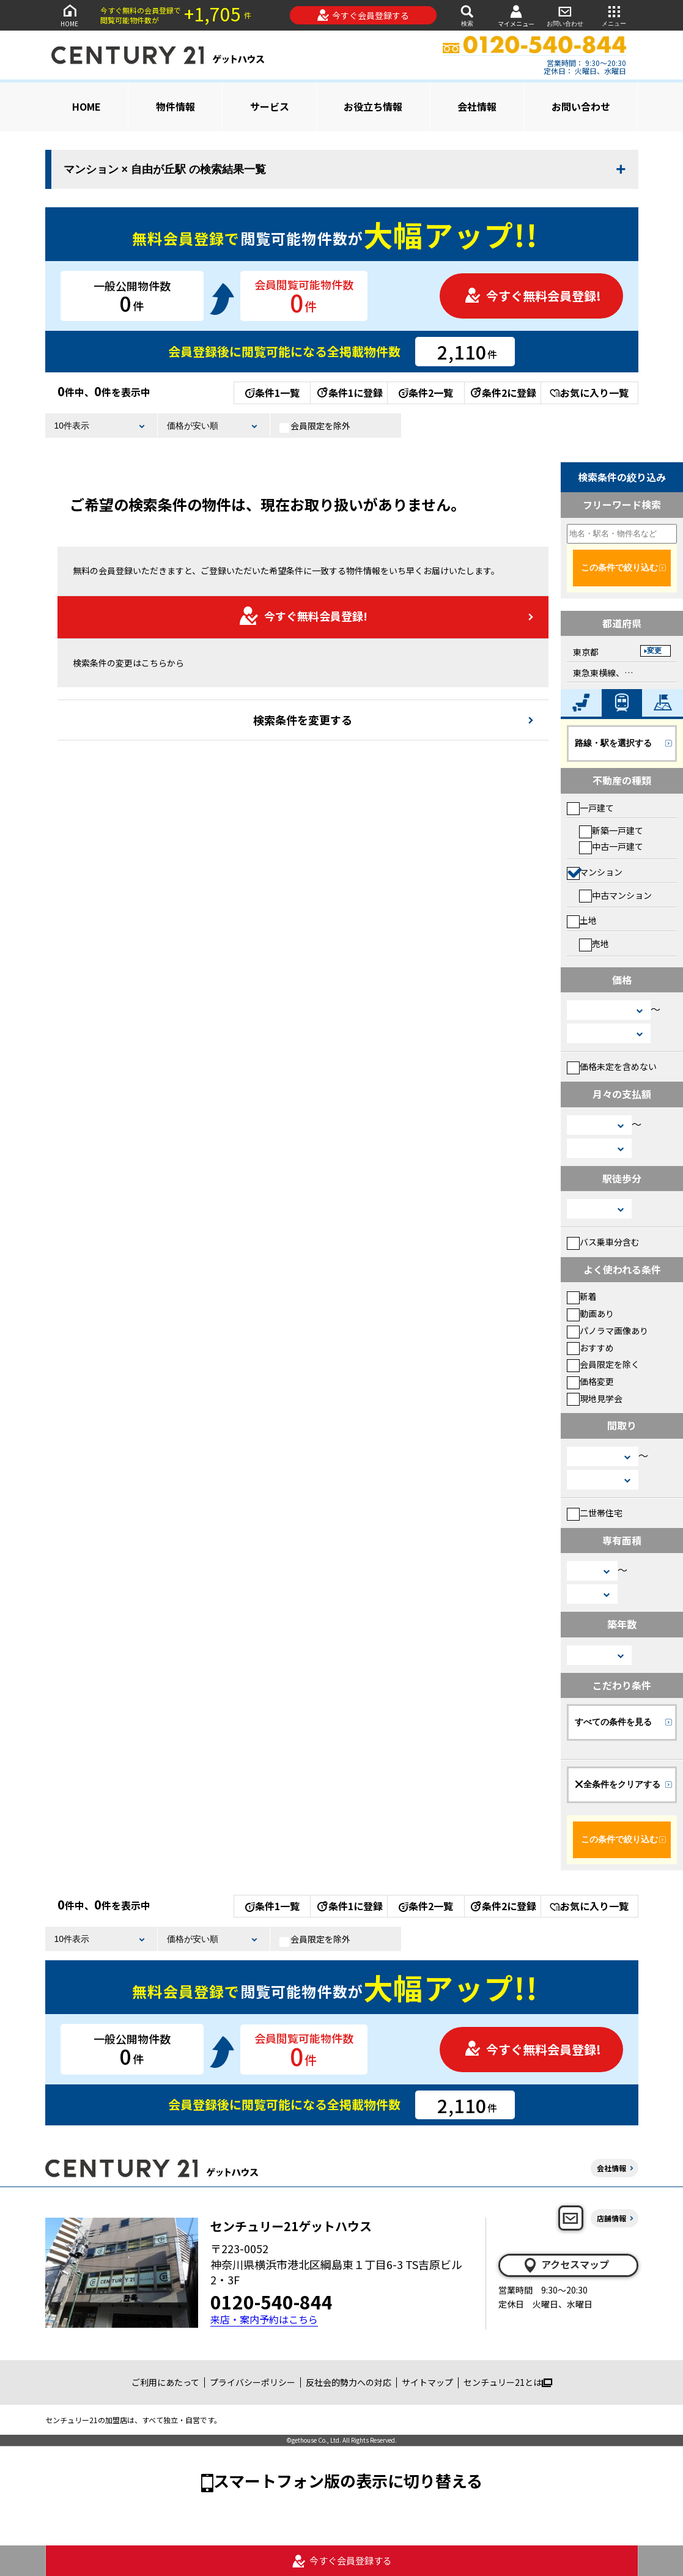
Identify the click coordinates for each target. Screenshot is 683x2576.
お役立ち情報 (373, 106)
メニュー (613, 15)
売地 (594, 943)
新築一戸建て (611, 830)
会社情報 (477, 106)
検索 (467, 15)
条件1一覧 (272, 392)
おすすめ (590, 1348)
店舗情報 (611, 2218)
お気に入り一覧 (589, 392)
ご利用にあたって (165, 2382)
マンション (594, 872)
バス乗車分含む (603, 1242)
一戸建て (590, 808)
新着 (582, 1296)
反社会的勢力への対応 (348, 2382)
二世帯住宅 (594, 1513)
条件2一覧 (426, 392)
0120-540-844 (271, 2301)
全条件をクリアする (617, 1784)
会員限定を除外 (314, 426)
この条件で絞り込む (619, 567)
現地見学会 (594, 1398)
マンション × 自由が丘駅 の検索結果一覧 (165, 169)
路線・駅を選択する (613, 743)
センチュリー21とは (507, 2382)
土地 (582, 920)
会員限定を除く (603, 1364)
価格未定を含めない (612, 1066)
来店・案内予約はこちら (264, 2319)
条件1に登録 (349, 392)
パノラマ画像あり (607, 1330)
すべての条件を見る (613, 1722)
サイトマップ (427, 2382)
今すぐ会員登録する (363, 15)
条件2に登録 (502, 392)
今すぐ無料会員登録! (532, 295)
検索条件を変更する (302, 720)
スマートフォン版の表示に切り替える (347, 2480)
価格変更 (590, 1381)
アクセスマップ (565, 2265)
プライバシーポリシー (252, 2382)
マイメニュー (516, 15)
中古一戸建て (611, 846)
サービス (269, 106)
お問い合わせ (565, 15)
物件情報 (175, 106)
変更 (654, 650)
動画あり (590, 1313)
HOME (69, 15)
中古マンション (615, 895)
